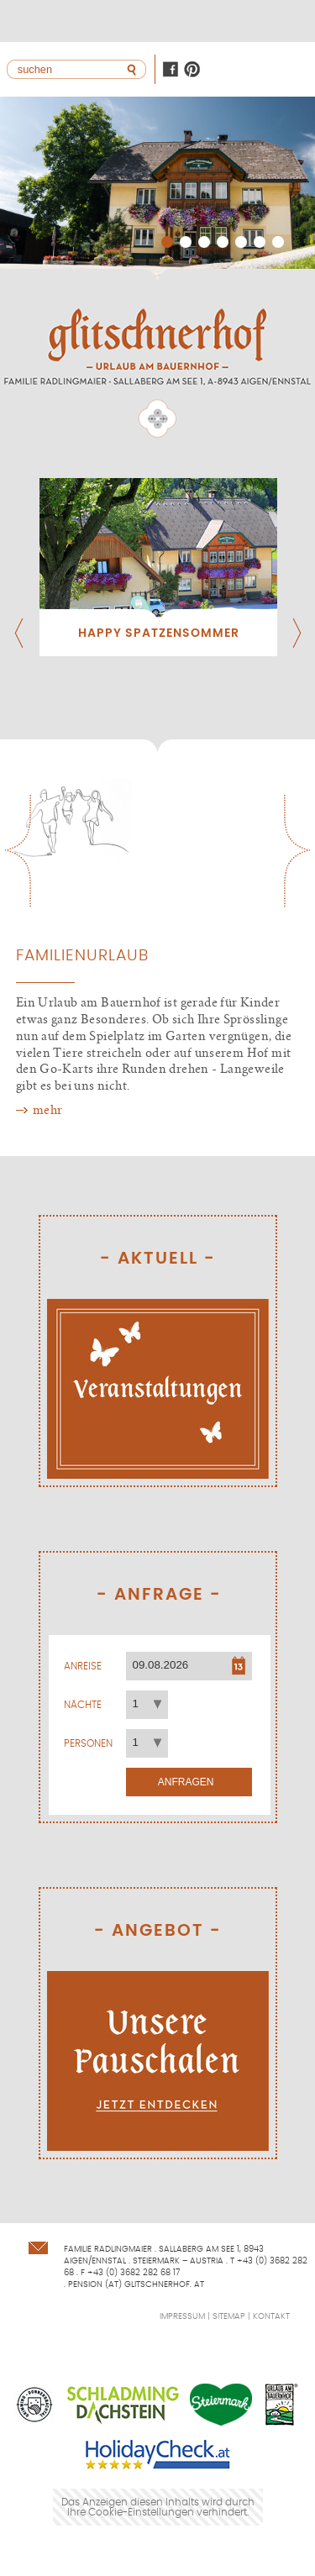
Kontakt (227, 21)
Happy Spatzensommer (158, 633)
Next (298, 851)
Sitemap (229, 2316)
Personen (88, 1743)
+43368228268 (294, 21)
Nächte (83, 1705)
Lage (260, 21)
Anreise (83, 1666)
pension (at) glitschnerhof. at (136, 2284)
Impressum (182, 2316)
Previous (17, 851)
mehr (48, 1110)
